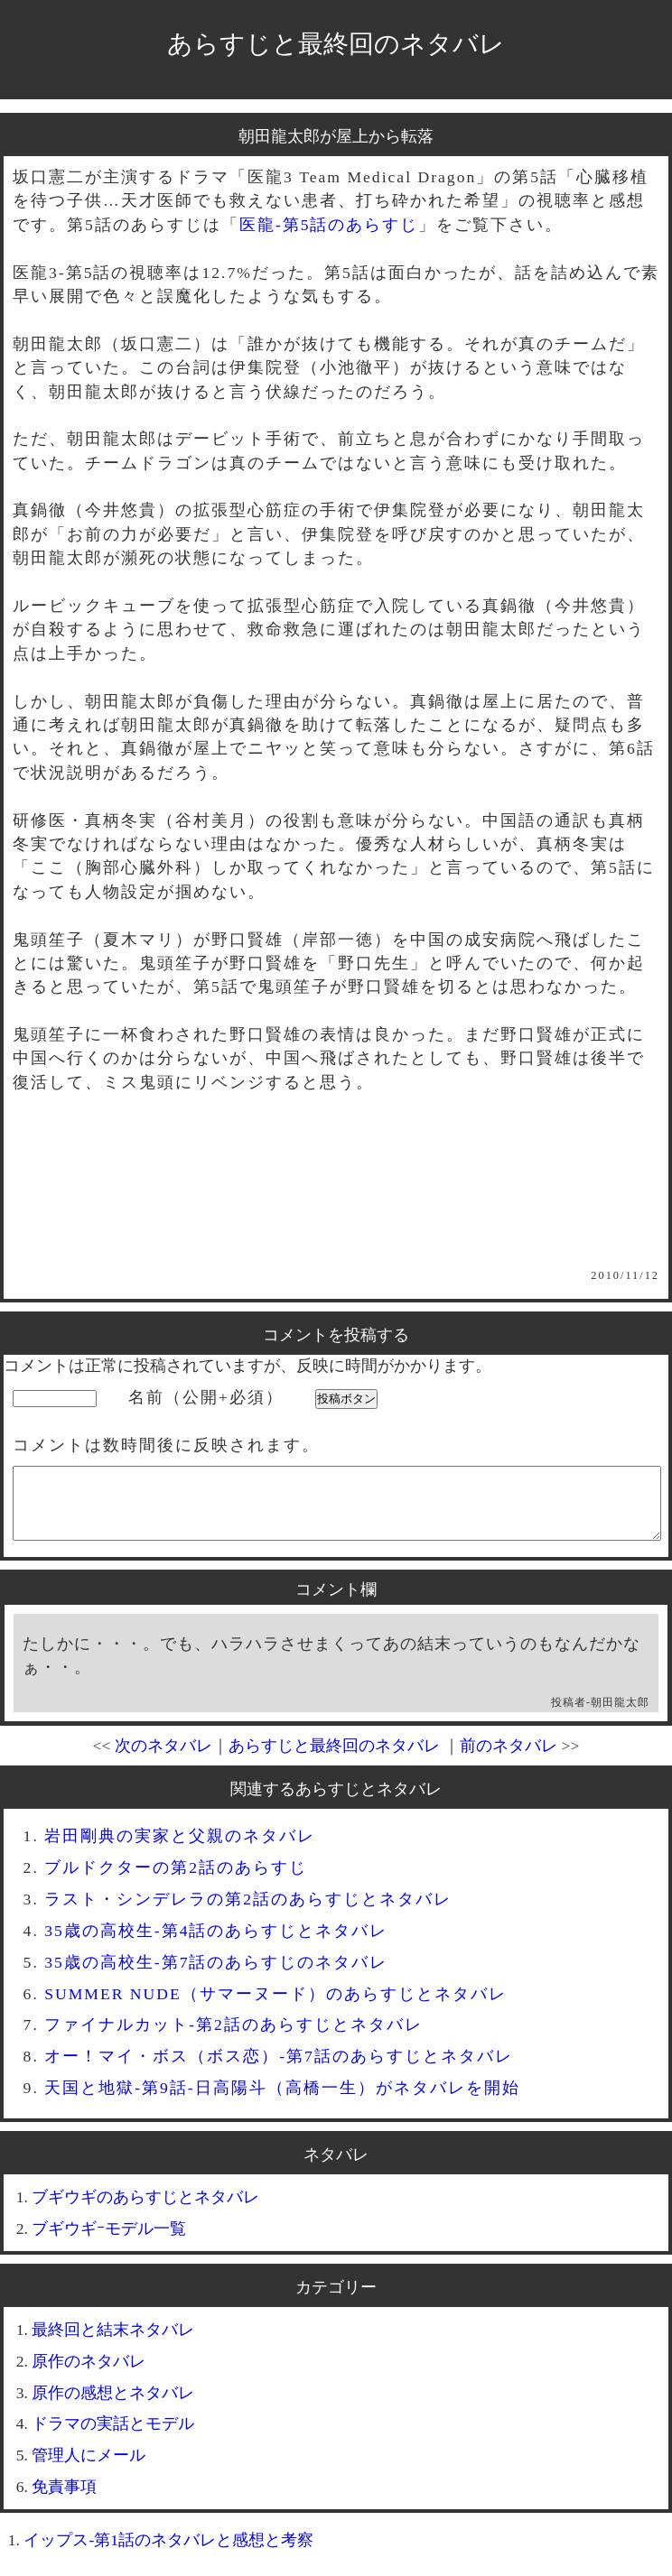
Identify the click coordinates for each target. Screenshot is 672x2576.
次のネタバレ (163, 1759)
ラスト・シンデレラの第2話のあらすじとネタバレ (248, 1913)
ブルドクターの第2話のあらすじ (175, 1881)
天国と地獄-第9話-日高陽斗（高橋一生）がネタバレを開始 (282, 2101)
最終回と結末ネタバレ (113, 2343)
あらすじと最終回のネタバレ (336, 44)
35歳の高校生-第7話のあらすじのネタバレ (215, 1976)
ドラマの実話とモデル (113, 2437)
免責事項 (64, 2500)
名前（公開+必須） (206, 1397)
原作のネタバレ (88, 2375)
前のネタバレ (508, 1759)
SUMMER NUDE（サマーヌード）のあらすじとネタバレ (275, 2007)
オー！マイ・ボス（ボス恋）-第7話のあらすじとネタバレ (278, 2070)
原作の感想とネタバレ (113, 2406)
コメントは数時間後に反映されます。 (166, 1445)
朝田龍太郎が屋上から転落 (336, 136)
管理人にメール (88, 2469)
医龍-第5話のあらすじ (329, 225)
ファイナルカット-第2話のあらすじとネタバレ (233, 2038)
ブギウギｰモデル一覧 (109, 2242)
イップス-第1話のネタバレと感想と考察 (168, 2553)
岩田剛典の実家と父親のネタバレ (179, 1849)
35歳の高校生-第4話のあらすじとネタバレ (215, 1944)
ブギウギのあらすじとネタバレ (145, 2210)
